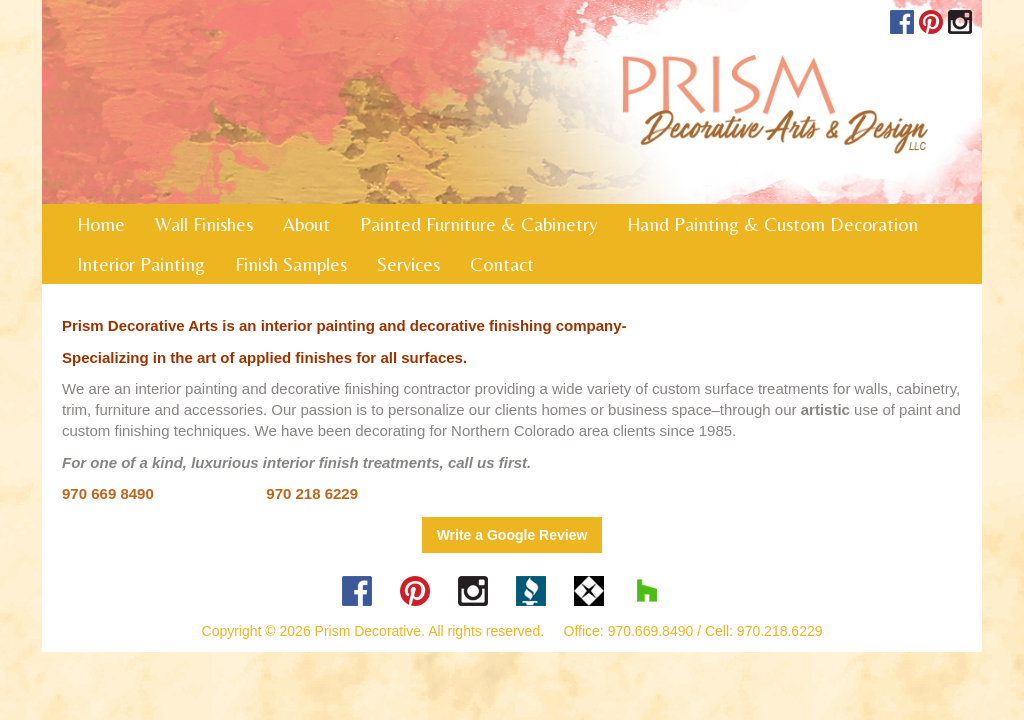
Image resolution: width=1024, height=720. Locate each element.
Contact (502, 264)
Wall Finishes (204, 224)
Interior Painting (141, 264)
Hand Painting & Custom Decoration (772, 224)
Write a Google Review (512, 535)
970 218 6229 (312, 493)
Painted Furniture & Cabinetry (478, 224)
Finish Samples (291, 264)
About (306, 224)
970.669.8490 (651, 631)
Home (101, 224)
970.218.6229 (780, 631)
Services (408, 264)
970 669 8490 (108, 493)
